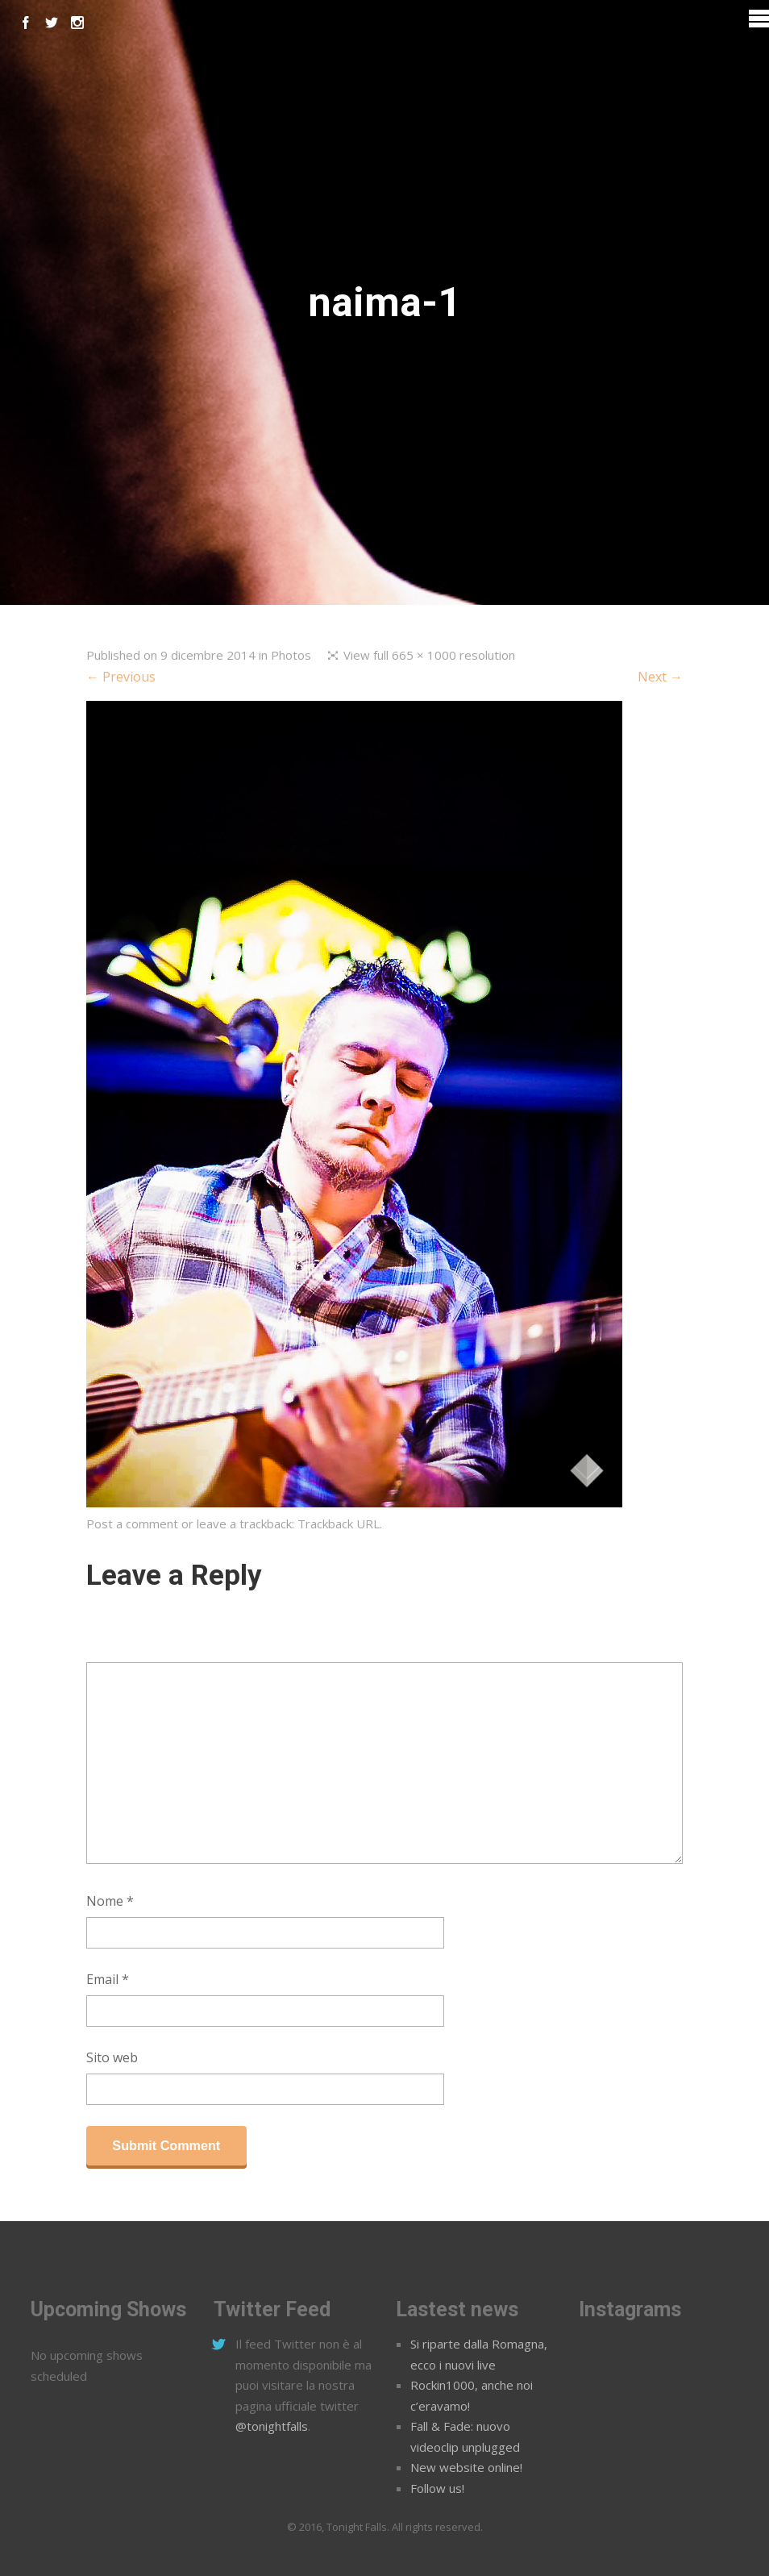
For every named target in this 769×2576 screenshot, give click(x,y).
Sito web (112, 2057)
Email (107, 1979)
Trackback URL (338, 1523)
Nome (110, 1901)
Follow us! (437, 2488)
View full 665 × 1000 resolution (429, 655)
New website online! (466, 2467)
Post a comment (132, 1523)
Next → (660, 677)
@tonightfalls (271, 2426)
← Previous (121, 677)
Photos (291, 655)
